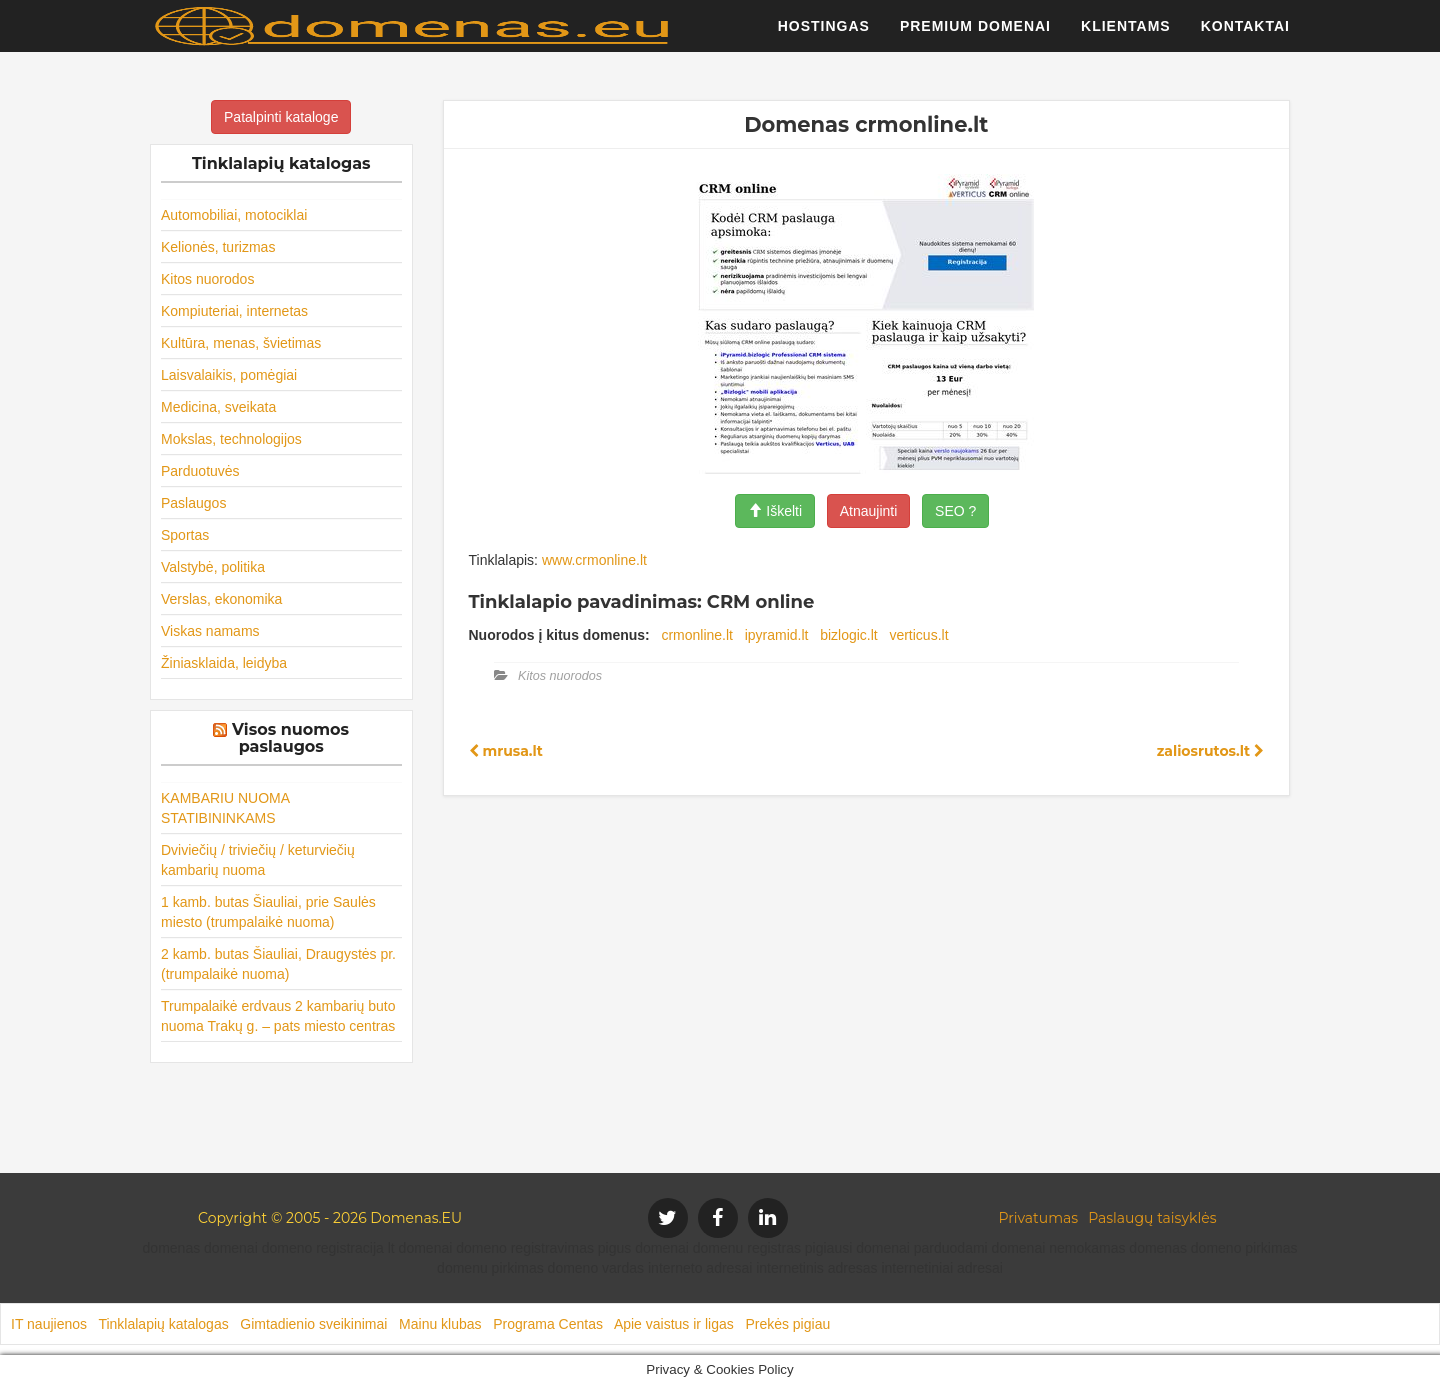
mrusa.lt (506, 751)
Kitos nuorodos (207, 279)
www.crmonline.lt (594, 560)
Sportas (185, 535)
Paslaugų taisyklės (1152, 1218)
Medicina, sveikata (218, 407)
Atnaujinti (869, 511)
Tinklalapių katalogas (163, 1324)
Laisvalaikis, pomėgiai (229, 375)
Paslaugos (193, 503)
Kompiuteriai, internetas (234, 311)
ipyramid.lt (777, 635)
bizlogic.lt (849, 635)
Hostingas (824, 35)
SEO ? (955, 511)
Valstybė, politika (213, 567)
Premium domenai (975, 35)
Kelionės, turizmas (218, 247)
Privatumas (1039, 1218)
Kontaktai (1245, 35)
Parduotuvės (200, 471)
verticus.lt (918, 635)
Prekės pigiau (787, 1324)
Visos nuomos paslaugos (290, 738)
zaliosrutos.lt (1210, 751)
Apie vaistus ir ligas (674, 1324)
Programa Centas (548, 1324)
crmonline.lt (697, 635)
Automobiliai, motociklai (234, 215)
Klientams (1126, 35)
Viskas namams (210, 631)
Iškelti (775, 511)
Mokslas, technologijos (231, 439)
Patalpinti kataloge (281, 117)
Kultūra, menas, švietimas (241, 343)
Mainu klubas (440, 1324)
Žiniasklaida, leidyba (224, 663)
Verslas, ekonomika (221, 599)
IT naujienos (49, 1324)
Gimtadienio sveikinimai (313, 1324)
